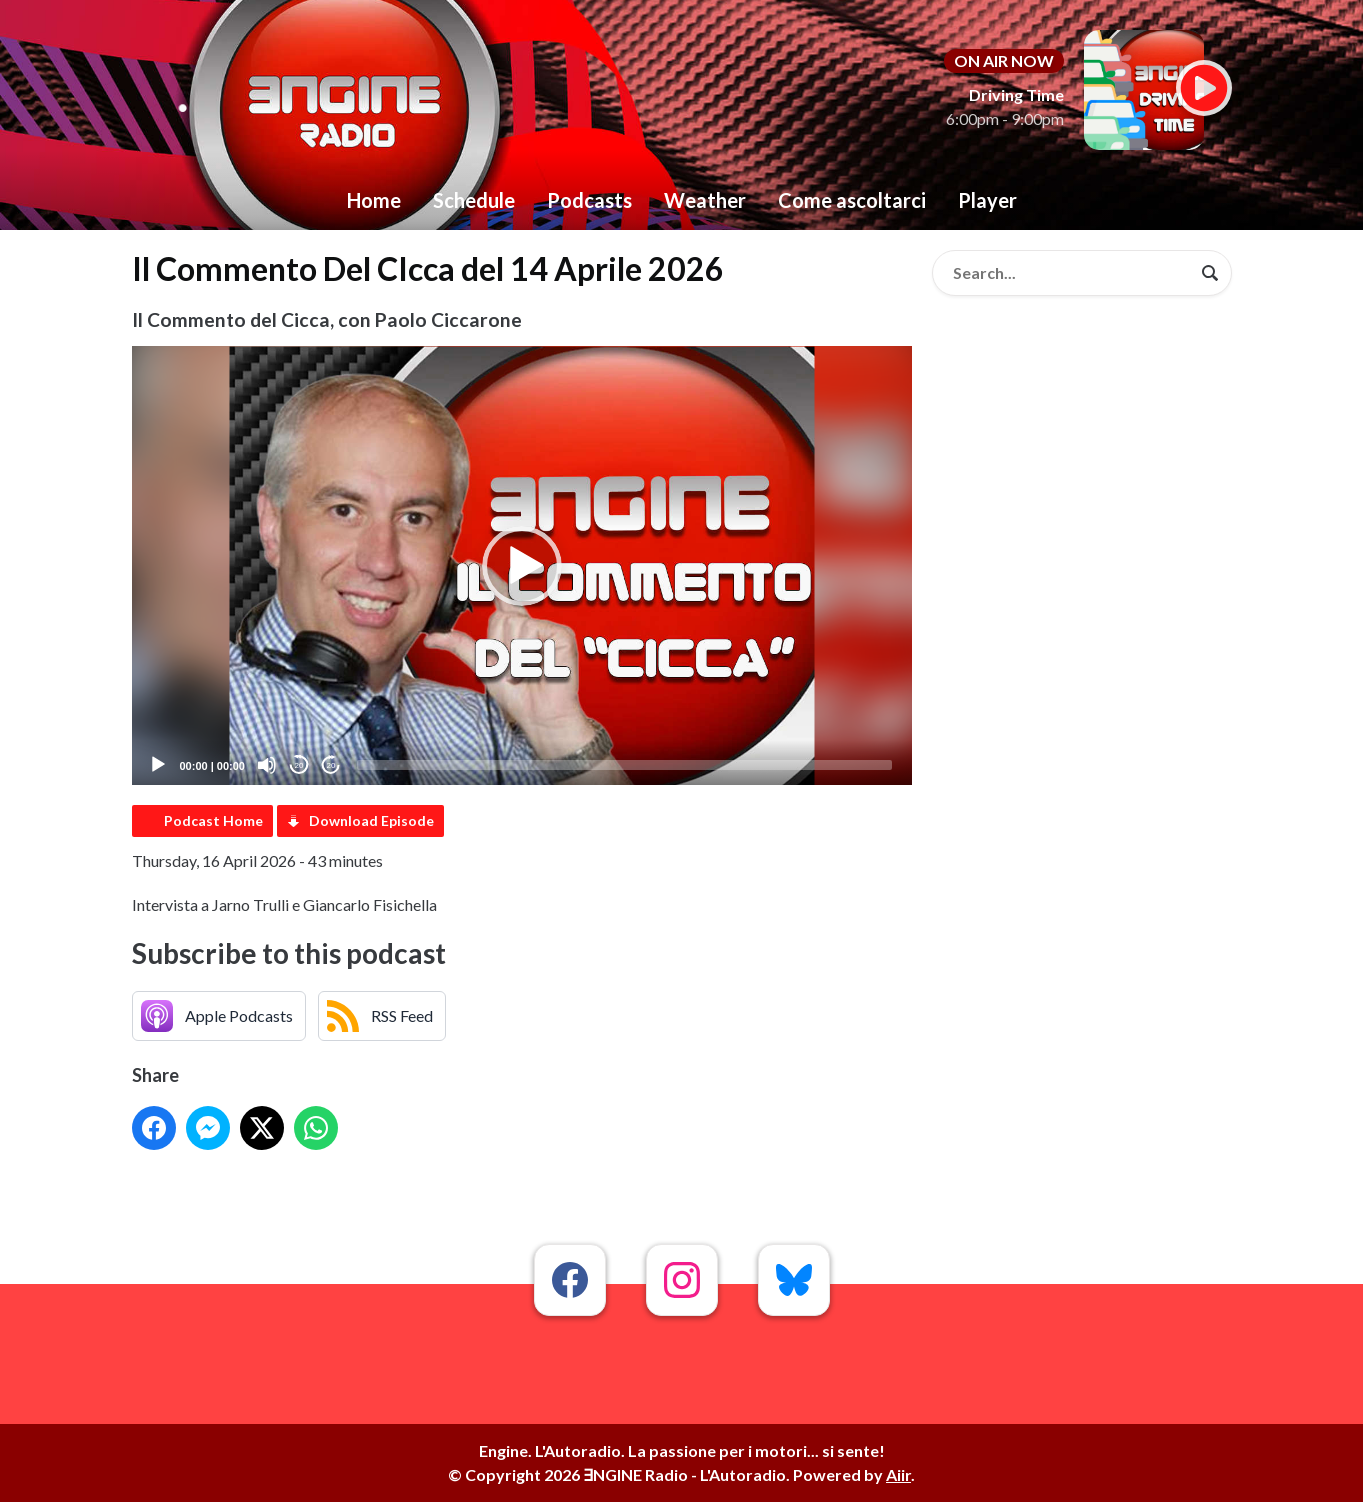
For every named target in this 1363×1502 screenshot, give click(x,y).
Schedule (474, 200)
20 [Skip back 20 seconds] (299, 765)
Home (374, 200)
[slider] (624, 765)
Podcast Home (213, 820)
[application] (522, 565)
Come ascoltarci (852, 200)
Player (987, 200)
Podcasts (589, 200)
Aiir (898, 1474)
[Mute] (267, 765)
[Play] (158, 765)
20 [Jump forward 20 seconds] (331, 765)
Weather (705, 200)
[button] (522, 566)
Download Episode (371, 820)
